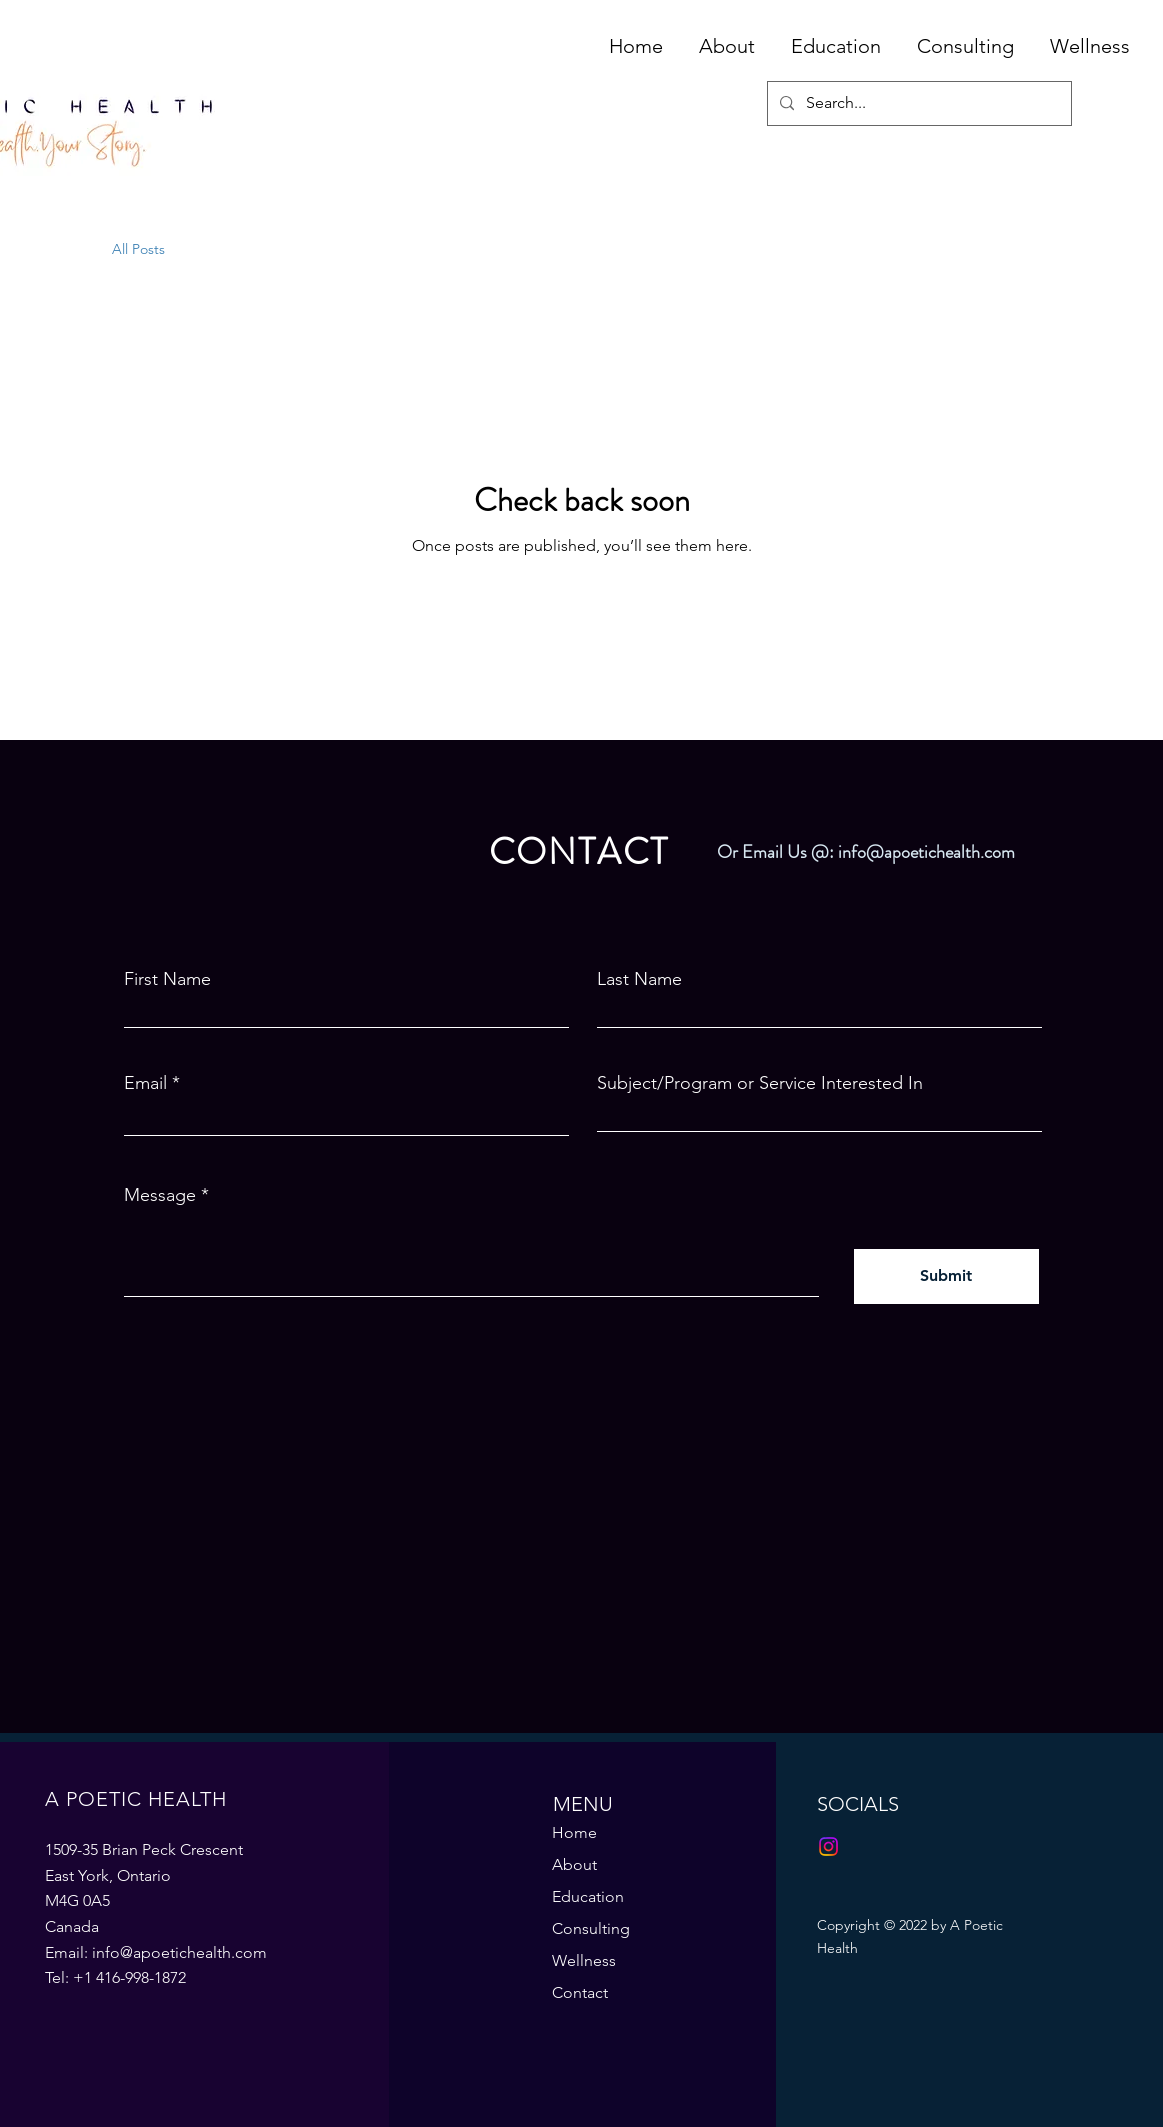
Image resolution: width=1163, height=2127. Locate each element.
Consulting (591, 1928)
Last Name (639, 979)
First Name (167, 979)
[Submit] (946, 1276)
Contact (580, 1992)
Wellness (584, 1960)
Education (588, 1896)
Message (160, 1195)
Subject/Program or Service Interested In (760, 1083)
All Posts (138, 249)
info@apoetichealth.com (926, 852)
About (574, 1864)
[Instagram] (828, 1846)
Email (145, 1083)
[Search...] (917, 103)
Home (574, 1832)
